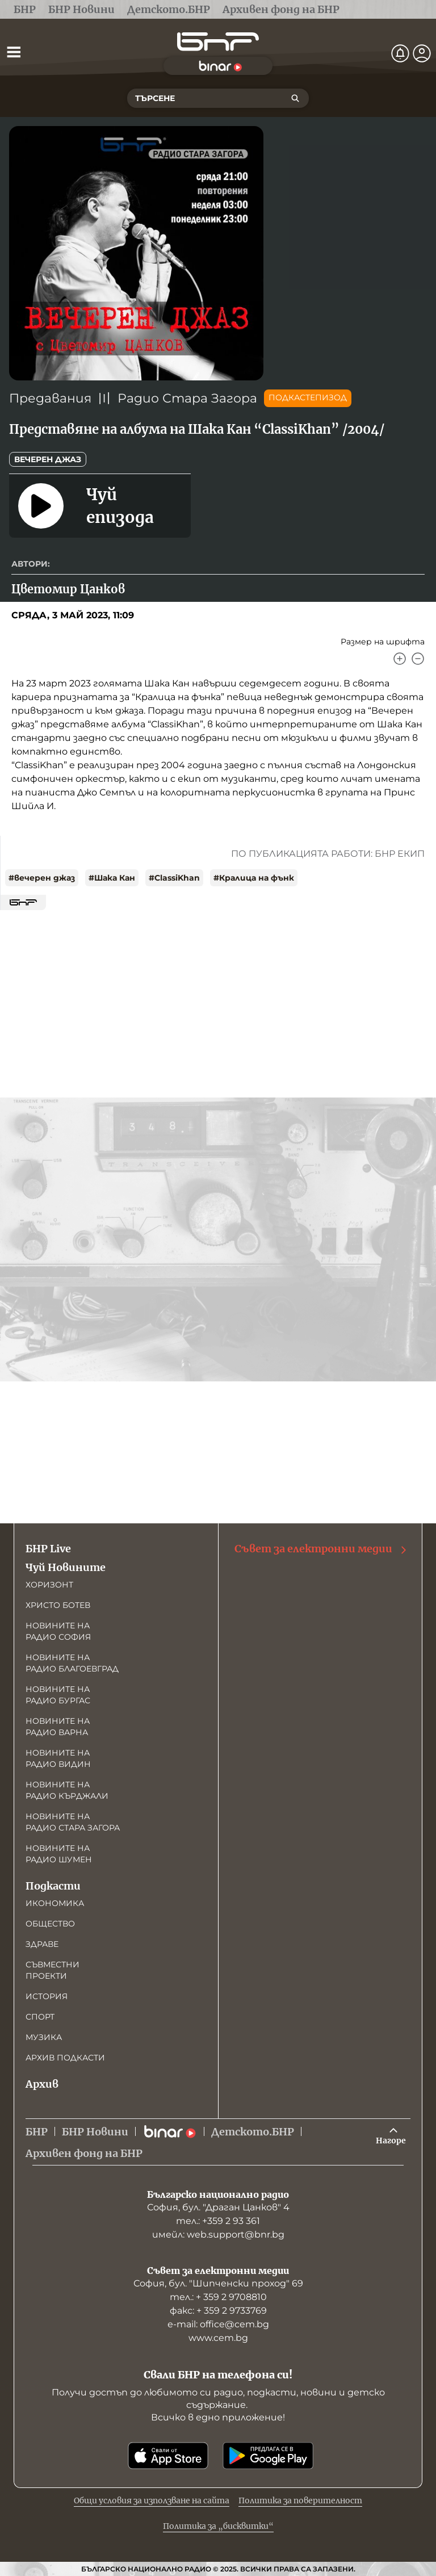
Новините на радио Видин (58, 1758)
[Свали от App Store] (168, 2455)
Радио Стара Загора (187, 398)
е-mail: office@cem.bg (218, 2324)
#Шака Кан (112, 878)
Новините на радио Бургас (58, 1695)
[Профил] (421, 53)
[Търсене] (295, 98)
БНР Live (48, 1548)
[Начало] (218, 41)
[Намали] (418, 658)
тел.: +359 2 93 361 (218, 2220)
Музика (44, 2037)
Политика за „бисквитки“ (218, 2526)
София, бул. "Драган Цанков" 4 (218, 2207)
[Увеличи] (399, 658)
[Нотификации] (400, 53)
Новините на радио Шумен (59, 1854)
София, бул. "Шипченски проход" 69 (218, 2283)
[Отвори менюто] (13, 51)
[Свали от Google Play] (268, 2455)
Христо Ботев (58, 1605)
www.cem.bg (218, 2337)
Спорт (40, 2017)
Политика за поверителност (300, 2500)
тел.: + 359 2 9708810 (218, 2297)
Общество (50, 1924)
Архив (42, 2084)
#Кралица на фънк (253, 878)
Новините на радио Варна (58, 1726)
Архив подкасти (65, 2058)
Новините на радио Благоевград (72, 1663)
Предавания (50, 398)
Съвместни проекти (52, 1970)
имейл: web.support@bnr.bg (218, 2234)
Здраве (42, 1944)
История (47, 1996)
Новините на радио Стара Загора (73, 1822)
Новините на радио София (58, 1631)
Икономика (55, 1903)
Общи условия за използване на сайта (151, 2500)
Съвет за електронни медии (321, 1549)
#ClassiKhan (174, 878)
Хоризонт (49, 1585)
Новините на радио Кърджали (67, 1790)
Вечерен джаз (47, 459)
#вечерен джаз (42, 878)
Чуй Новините (66, 1567)
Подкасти (53, 1885)
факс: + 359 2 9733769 (218, 2310)
